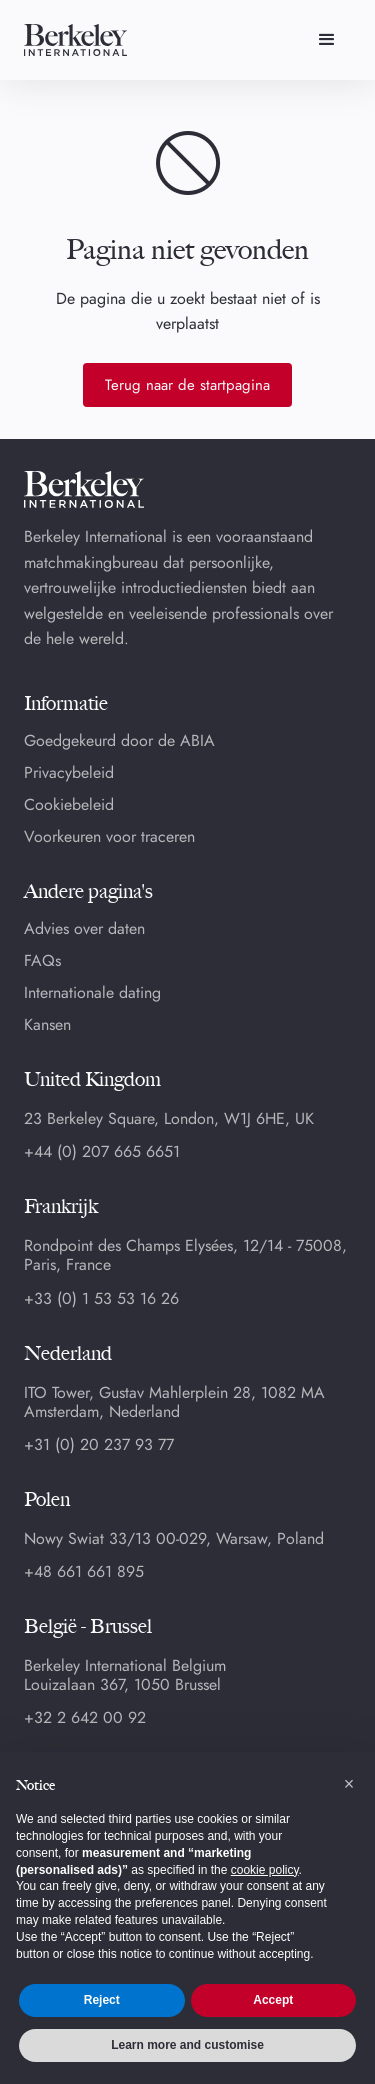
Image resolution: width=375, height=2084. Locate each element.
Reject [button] (102, 2000)
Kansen (47, 1025)
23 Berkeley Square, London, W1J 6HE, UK (169, 1118)
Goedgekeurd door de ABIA (119, 741)
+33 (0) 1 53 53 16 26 (101, 1299)
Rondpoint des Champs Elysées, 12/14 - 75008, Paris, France (185, 1255)
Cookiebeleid (69, 805)
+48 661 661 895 (84, 1572)
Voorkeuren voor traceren (109, 837)
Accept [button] (273, 2000)
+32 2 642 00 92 (85, 1718)
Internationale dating (92, 993)
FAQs (42, 961)
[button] (327, 40)
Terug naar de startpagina (187, 385)
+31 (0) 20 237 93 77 (99, 1445)
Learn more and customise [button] (187, 2045)
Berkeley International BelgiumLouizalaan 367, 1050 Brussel (125, 1675)
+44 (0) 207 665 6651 (102, 1152)
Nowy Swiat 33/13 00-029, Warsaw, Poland (174, 1538)
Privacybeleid (69, 773)
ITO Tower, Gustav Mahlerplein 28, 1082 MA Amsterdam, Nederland (174, 1402)
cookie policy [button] (265, 1870)
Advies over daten (84, 929)
